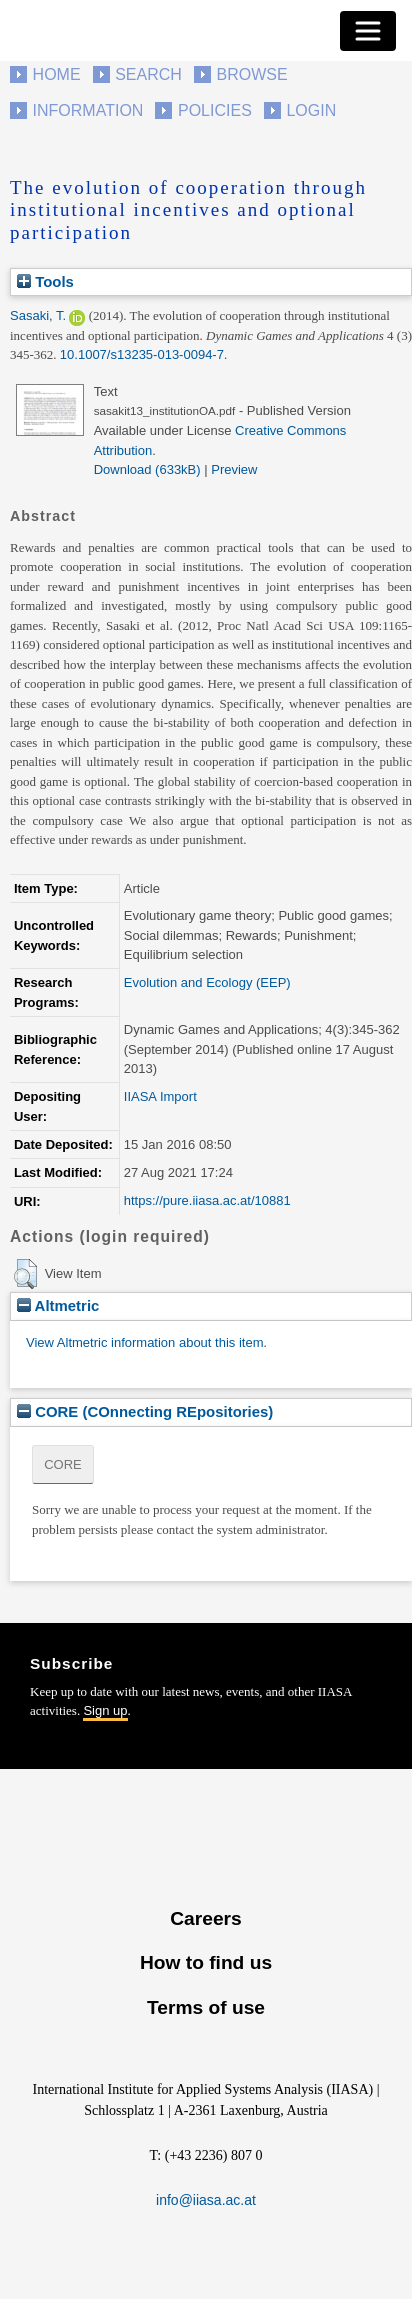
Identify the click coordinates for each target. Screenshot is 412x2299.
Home (57, 74)
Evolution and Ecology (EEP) (207, 982)
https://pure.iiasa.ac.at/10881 (207, 1200)
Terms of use (206, 2007)
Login (311, 110)
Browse (251, 74)
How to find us (206, 1962)
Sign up (105, 1710)
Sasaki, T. (38, 315)
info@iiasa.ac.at (206, 2200)
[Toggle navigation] (368, 31)
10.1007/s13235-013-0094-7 (142, 354)
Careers (205, 1918)
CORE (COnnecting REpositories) (145, 1411)
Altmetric (58, 1305)
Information (88, 110)
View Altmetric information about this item (144, 1342)
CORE (63, 1464)
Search (148, 74)
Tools (45, 281)
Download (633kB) (147, 469)
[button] (25, 1274)
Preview (234, 469)
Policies (215, 110)
